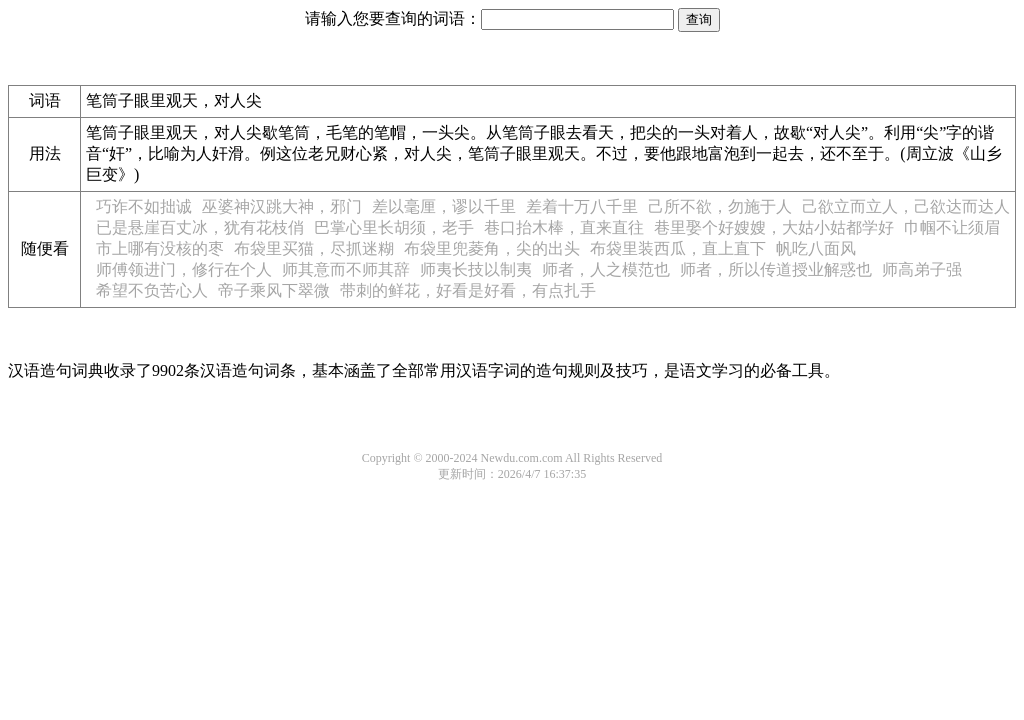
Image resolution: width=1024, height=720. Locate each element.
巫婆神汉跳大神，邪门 (282, 206)
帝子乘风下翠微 (274, 290)
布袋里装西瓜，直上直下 (678, 248)
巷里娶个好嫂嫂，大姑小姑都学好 (774, 227)
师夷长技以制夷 (476, 269)
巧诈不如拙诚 (144, 206)
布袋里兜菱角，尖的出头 (492, 248)
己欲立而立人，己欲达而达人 (906, 206)
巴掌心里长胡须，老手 (394, 227)
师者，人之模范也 (606, 269)
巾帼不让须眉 (952, 227)
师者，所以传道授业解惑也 (776, 269)
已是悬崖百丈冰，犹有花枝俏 (200, 227)
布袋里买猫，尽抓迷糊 (314, 248)
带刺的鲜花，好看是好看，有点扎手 (468, 290)
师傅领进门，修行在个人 (184, 269)
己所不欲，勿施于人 (720, 206)
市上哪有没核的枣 (160, 248)
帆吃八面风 (816, 248)
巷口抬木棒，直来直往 (564, 227)
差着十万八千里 (582, 206)
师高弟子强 (922, 269)
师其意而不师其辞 (346, 269)
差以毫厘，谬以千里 (444, 206)
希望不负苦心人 (152, 290)
